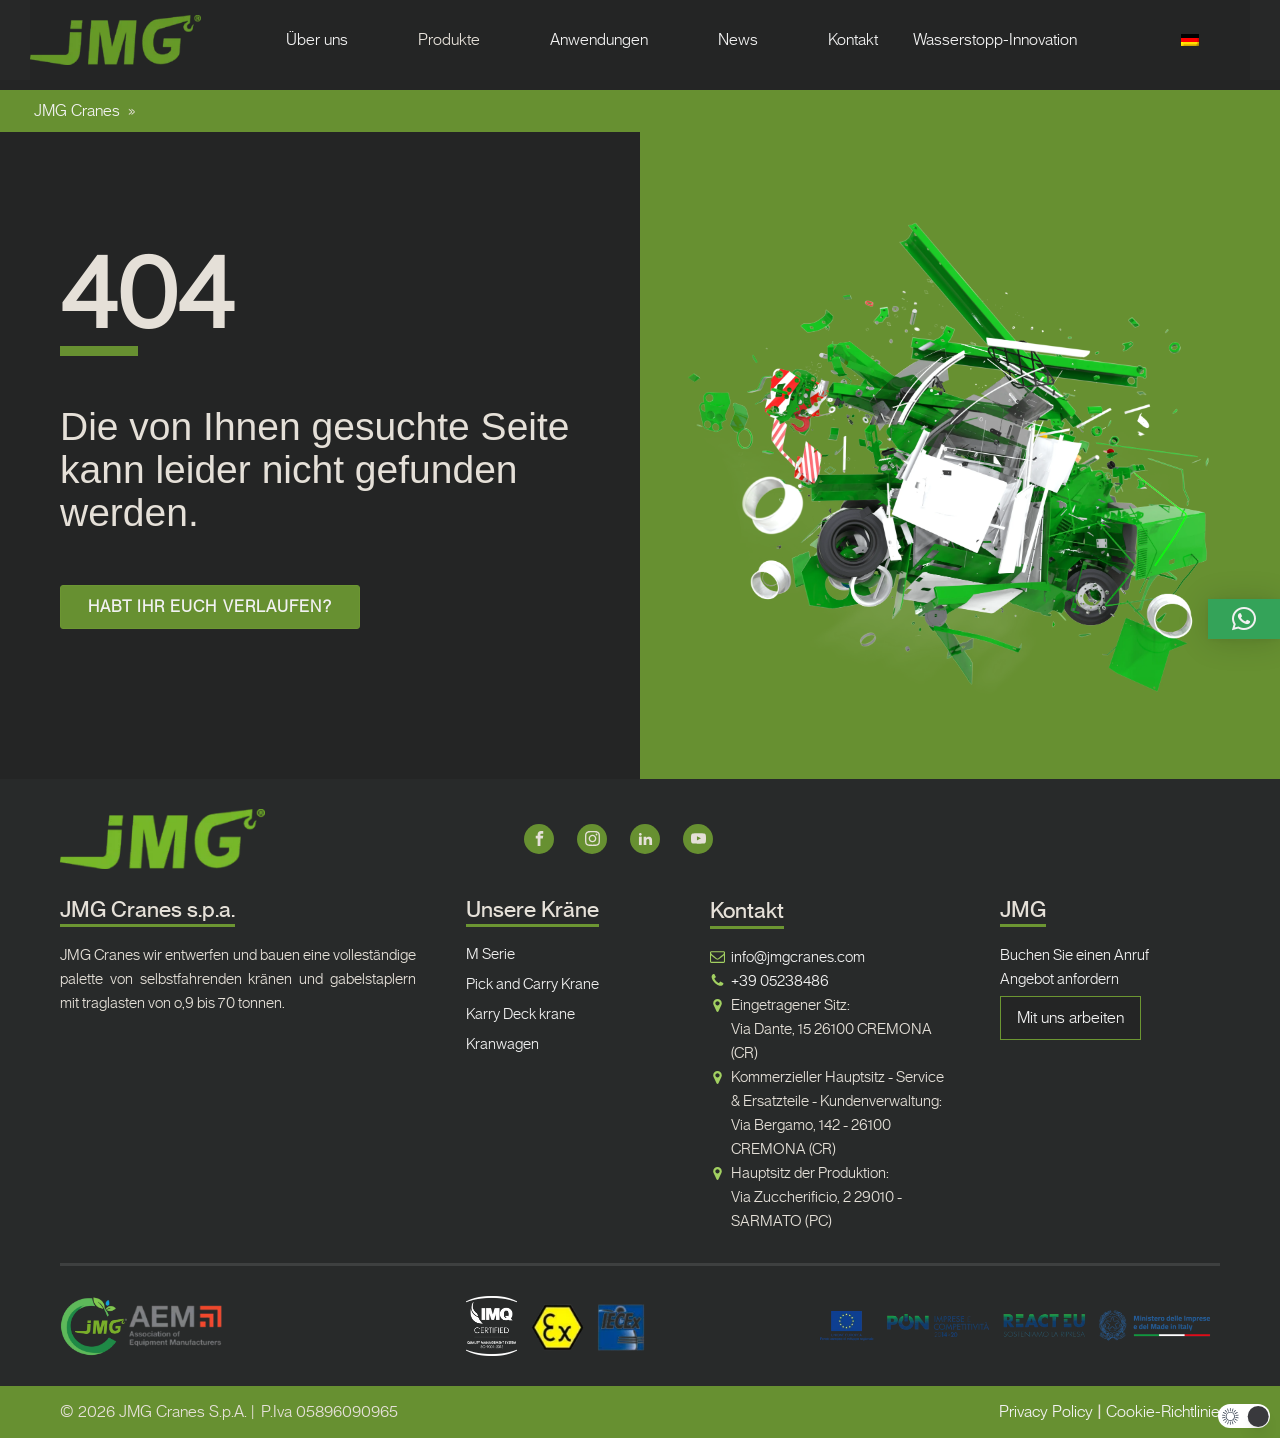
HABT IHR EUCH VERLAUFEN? (209, 606)
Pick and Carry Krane (532, 984)
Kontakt (853, 39)
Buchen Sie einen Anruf (1074, 955)
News (738, 39)
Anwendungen (599, 39)
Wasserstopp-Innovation (995, 39)
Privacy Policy (1046, 1411)
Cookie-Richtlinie (1163, 1411)
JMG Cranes (77, 110)
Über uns (317, 39)
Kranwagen (502, 1044)
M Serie (490, 954)
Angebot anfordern (1059, 979)
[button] (1244, 619)
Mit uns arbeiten (1070, 1017)
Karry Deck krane (520, 1014)
